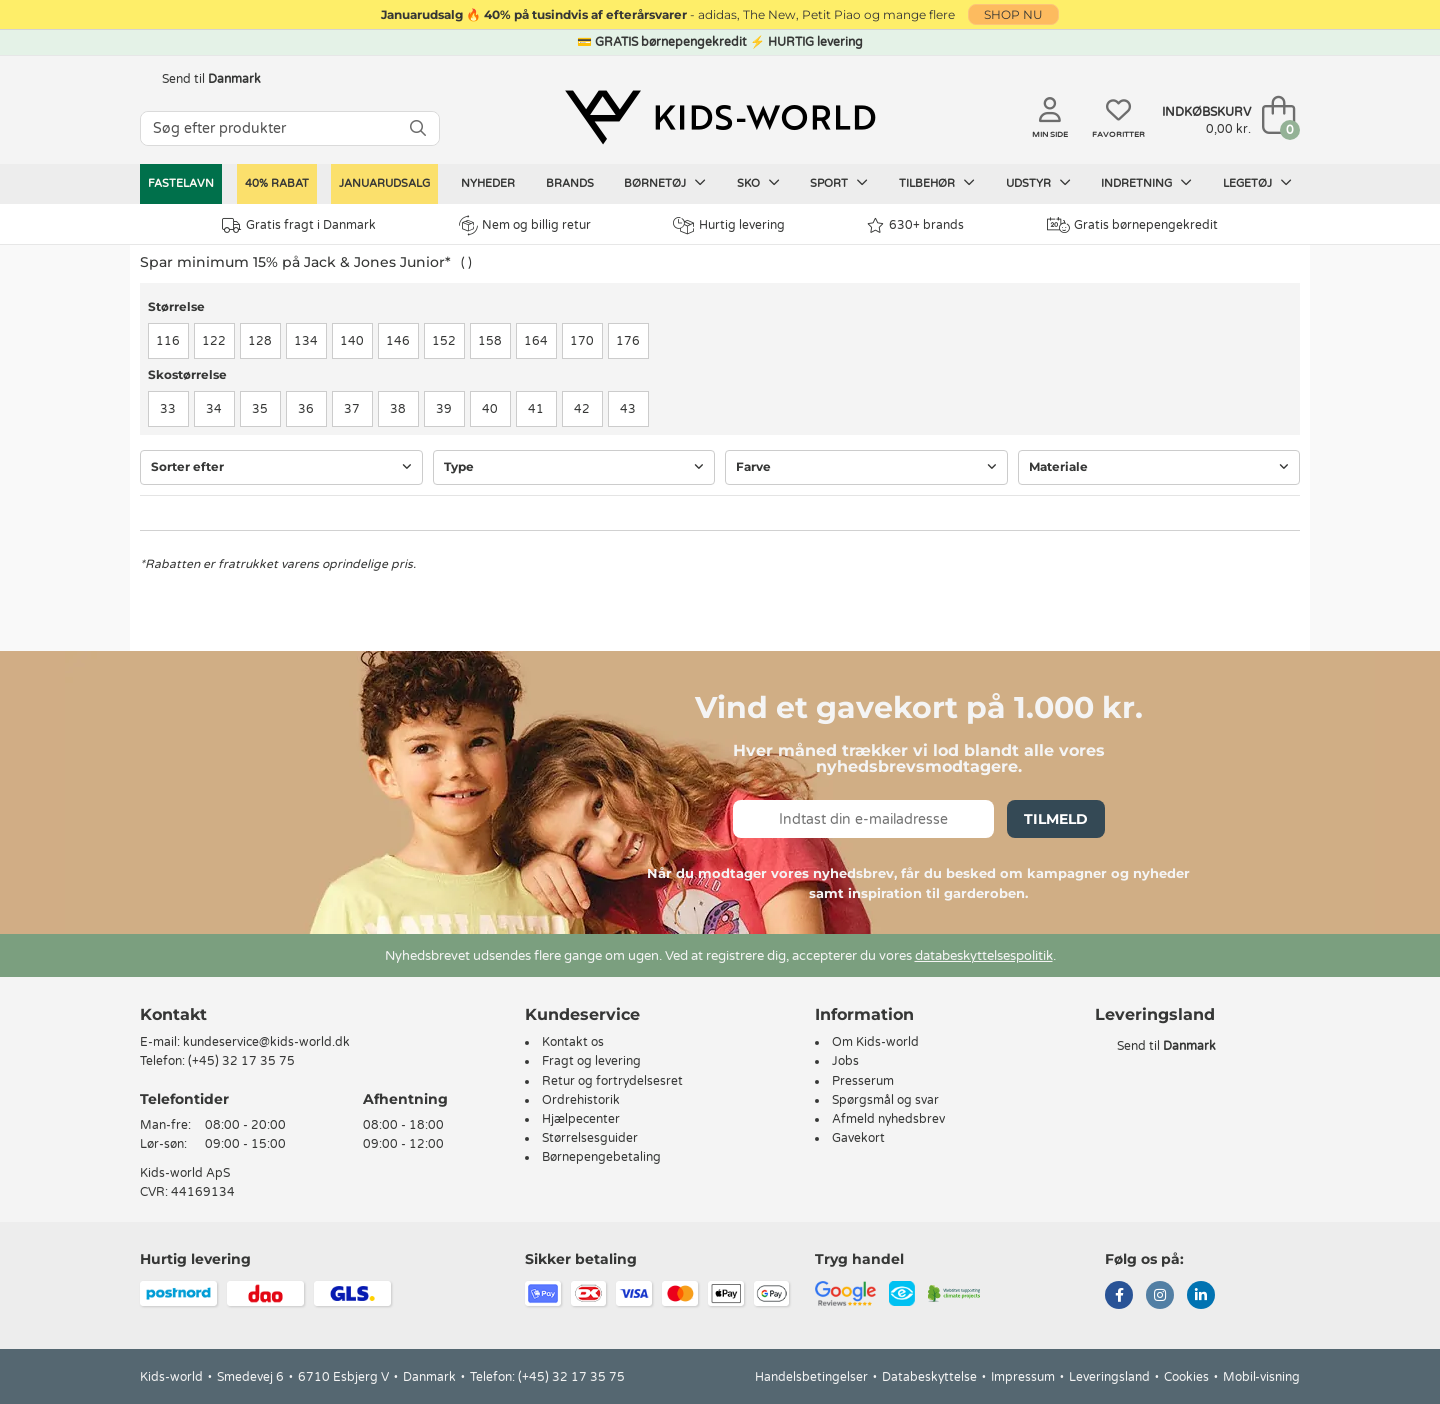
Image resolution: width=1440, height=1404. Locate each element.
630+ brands (915, 225)
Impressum (1023, 1377)
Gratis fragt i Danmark (299, 225)
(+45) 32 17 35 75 (241, 1061)
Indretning (1146, 183)
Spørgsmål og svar (885, 1100)
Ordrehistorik (581, 1100)
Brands (570, 183)
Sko (758, 183)
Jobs (845, 1061)
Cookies (1186, 1377)
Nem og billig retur (525, 225)
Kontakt (173, 1014)
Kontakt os (573, 1042)
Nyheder (488, 183)
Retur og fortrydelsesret (612, 1081)
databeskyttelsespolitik (984, 956)
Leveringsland (1109, 1377)
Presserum (863, 1081)
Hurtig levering (729, 225)
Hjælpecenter (581, 1119)
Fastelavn (181, 183)
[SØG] (418, 128)
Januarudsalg (384, 183)
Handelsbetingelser (811, 1377)
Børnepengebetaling (601, 1157)
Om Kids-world (875, 1042)
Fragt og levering (591, 1061)
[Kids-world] (720, 117)
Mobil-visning (1261, 1377)
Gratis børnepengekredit (1132, 225)
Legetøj (1257, 183)
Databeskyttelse (929, 1377)
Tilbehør (937, 183)
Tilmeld (1056, 819)
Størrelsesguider (590, 1138)
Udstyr (1038, 183)
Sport (839, 183)
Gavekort (858, 1138)
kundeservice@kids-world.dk (266, 1042)
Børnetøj (665, 183)
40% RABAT (277, 183)
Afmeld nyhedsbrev (888, 1119)
